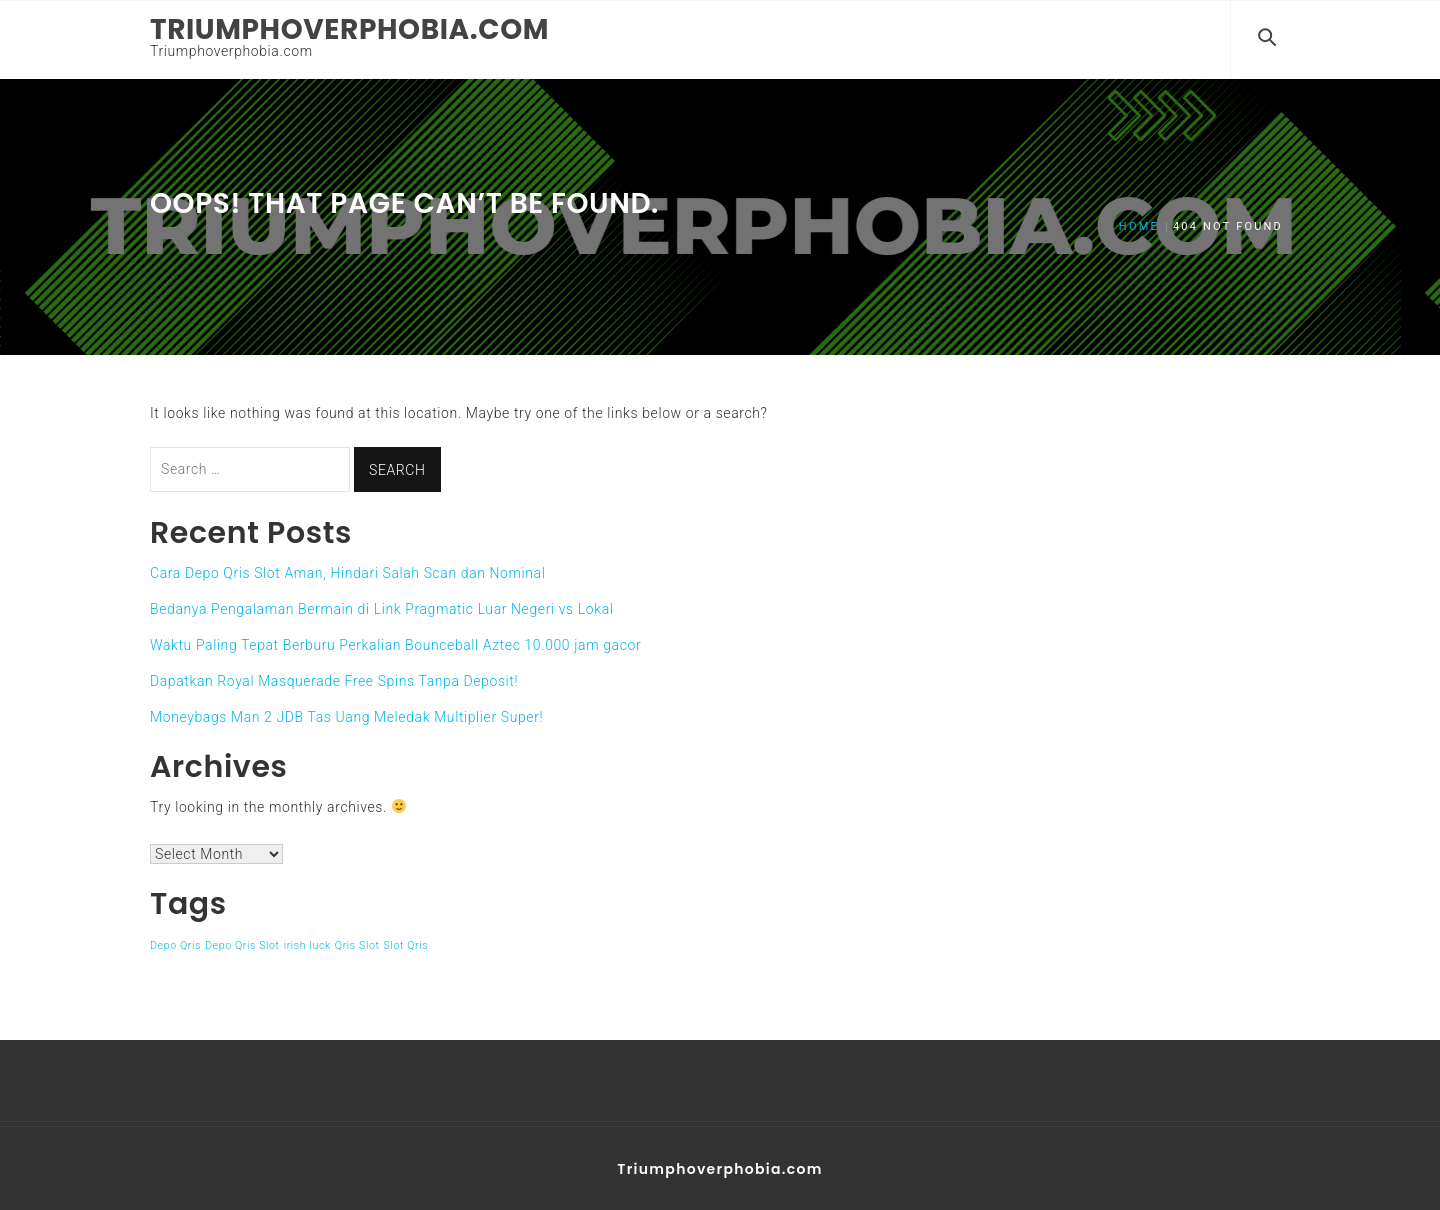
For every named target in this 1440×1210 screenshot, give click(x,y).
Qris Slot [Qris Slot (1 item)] (357, 943)
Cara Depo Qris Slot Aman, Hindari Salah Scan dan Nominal (347, 571)
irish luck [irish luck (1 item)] (307, 943)
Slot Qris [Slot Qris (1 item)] (406, 943)
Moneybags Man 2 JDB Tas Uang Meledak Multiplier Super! (346, 715)
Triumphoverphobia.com (349, 29)
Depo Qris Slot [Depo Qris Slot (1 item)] (242, 943)
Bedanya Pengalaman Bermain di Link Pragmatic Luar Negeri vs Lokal (382, 607)
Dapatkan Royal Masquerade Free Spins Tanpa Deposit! (334, 679)
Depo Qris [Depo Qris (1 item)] (175, 943)
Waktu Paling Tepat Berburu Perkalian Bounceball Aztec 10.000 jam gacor (395, 643)
